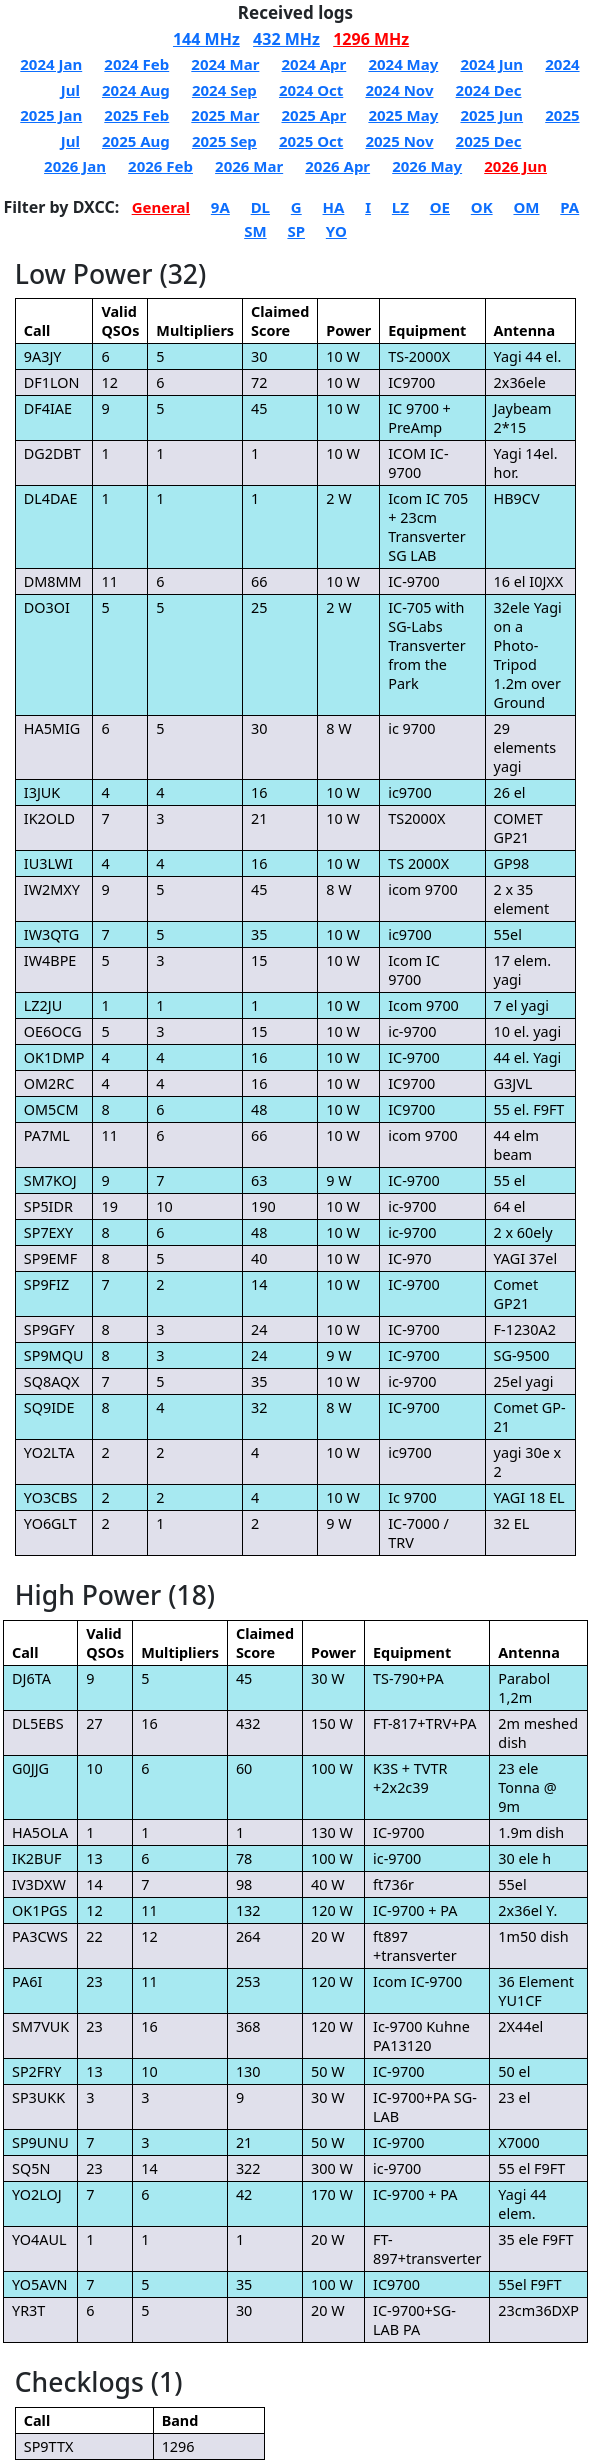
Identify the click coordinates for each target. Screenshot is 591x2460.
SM (255, 231)
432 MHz (286, 39)
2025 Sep (224, 141)
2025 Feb (136, 115)
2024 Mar (225, 64)
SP (296, 231)
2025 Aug (136, 141)
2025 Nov (399, 141)
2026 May (427, 166)
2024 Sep (224, 90)
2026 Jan (75, 166)
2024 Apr (313, 64)
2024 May (403, 64)
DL (260, 207)
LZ (400, 207)
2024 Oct (311, 90)
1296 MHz (371, 39)
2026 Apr (337, 166)
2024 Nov (399, 90)
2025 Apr (313, 115)
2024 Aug (136, 90)
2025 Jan (51, 115)
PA (569, 207)
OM (526, 207)
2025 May (403, 115)
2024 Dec (489, 90)
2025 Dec (489, 141)
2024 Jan (51, 64)
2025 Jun (491, 115)
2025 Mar (225, 115)
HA (334, 207)
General (161, 207)
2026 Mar (249, 166)
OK (482, 207)
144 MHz (206, 39)
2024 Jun (491, 64)
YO (336, 231)
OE (440, 207)
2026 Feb (160, 166)
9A (220, 207)
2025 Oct (311, 141)
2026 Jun (515, 166)
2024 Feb (136, 64)
